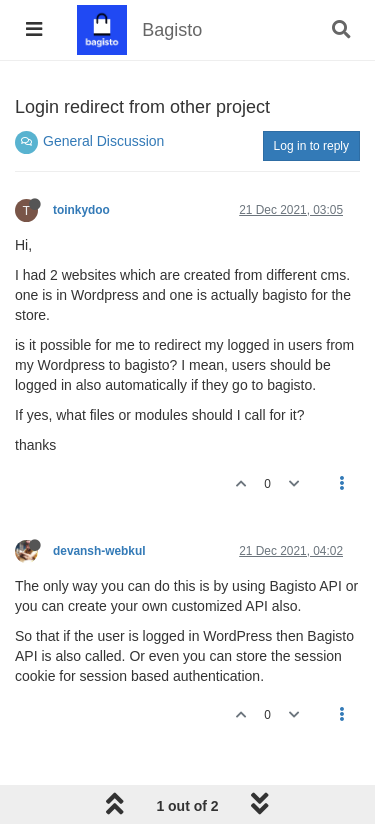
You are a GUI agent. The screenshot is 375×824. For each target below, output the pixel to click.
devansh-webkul (99, 551)
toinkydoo (81, 210)
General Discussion (103, 141)
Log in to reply (311, 146)
